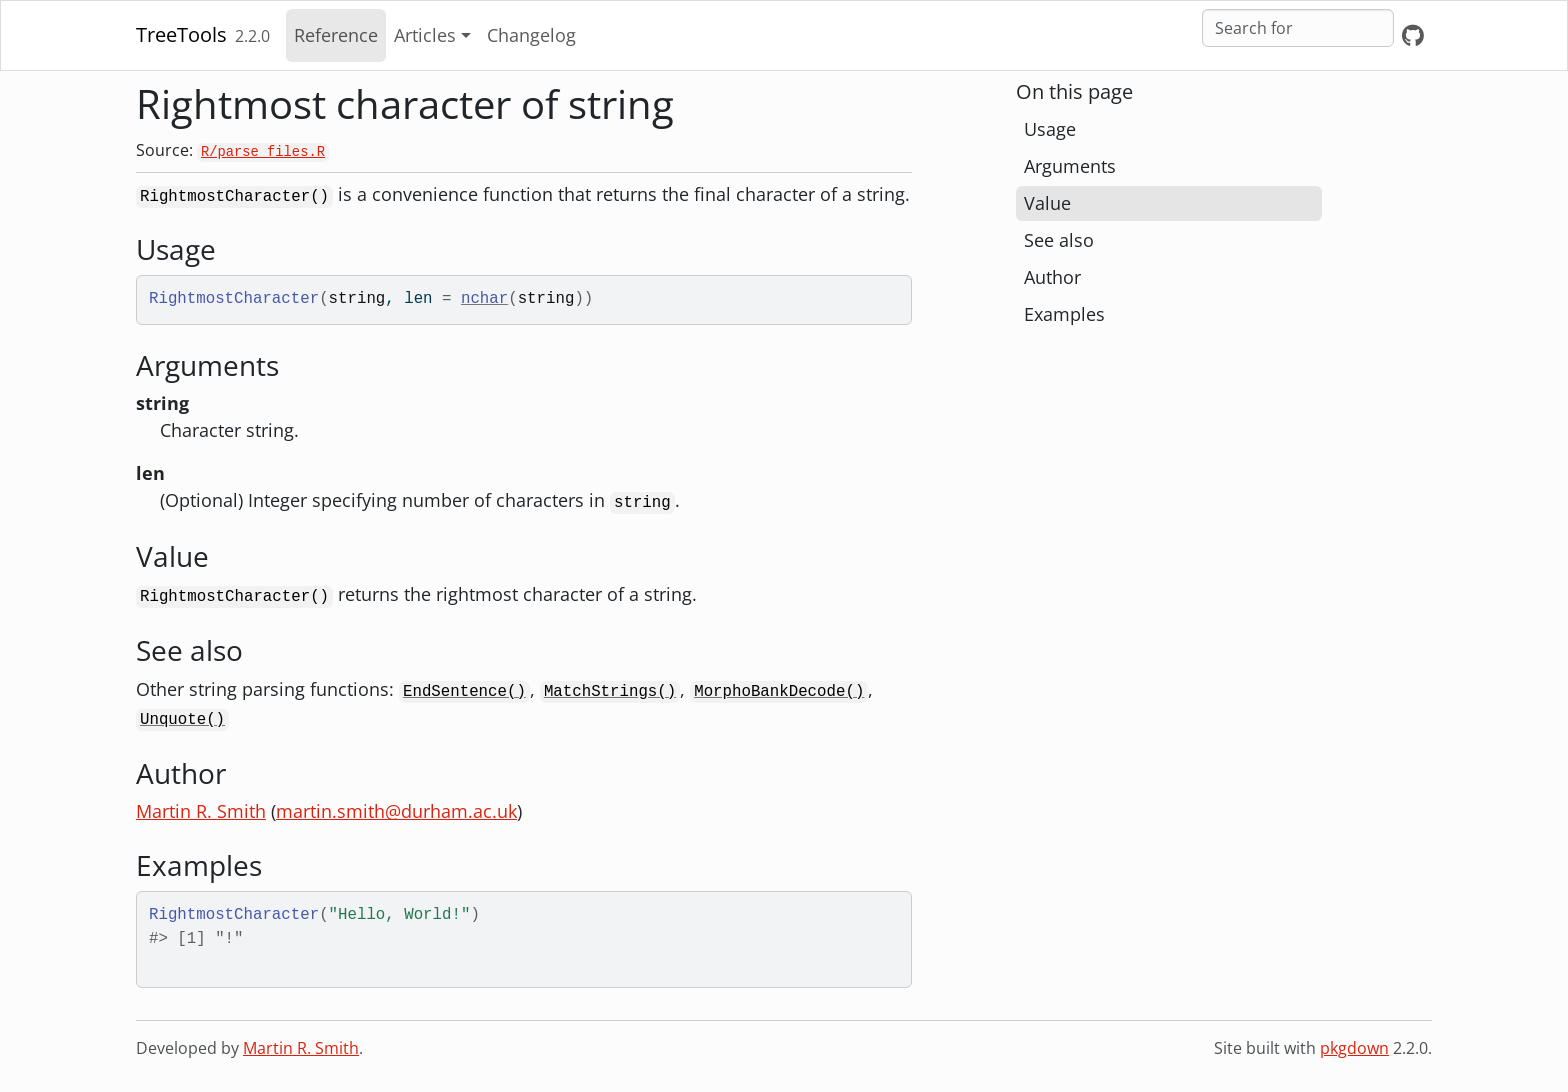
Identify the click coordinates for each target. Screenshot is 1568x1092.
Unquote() (182, 720)
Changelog (531, 35)
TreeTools (181, 34)
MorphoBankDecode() (779, 692)
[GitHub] (1413, 35)
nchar (484, 299)
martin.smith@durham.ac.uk (396, 811)
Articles (425, 35)
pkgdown (1354, 1048)
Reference (336, 35)
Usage (1050, 129)
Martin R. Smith (201, 811)
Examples (1064, 314)
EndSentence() (464, 692)
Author (1052, 277)
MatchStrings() (610, 692)
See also (1059, 240)
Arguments (1070, 166)
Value (1047, 203)
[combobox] (1298, 28)
